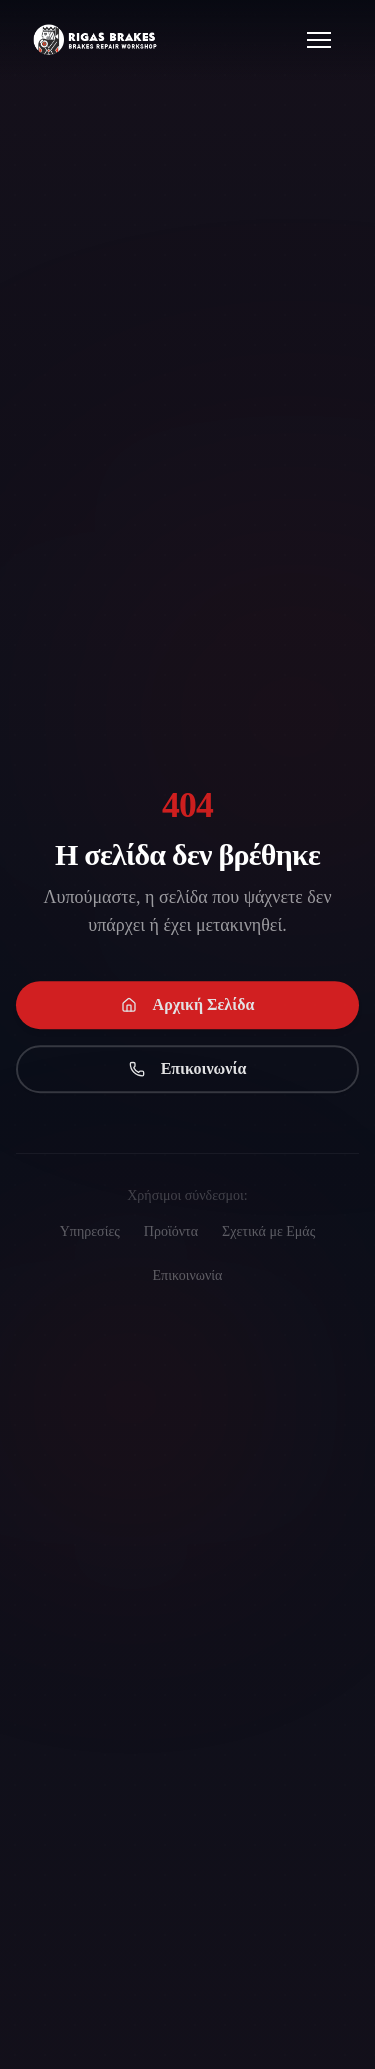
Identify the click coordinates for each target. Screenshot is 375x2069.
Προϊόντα (171, 1231)
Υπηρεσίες (90, 1231)
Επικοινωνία (188, 1071)
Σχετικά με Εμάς (268, 1231)
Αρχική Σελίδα (188, 1007)
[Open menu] (319, 40)
